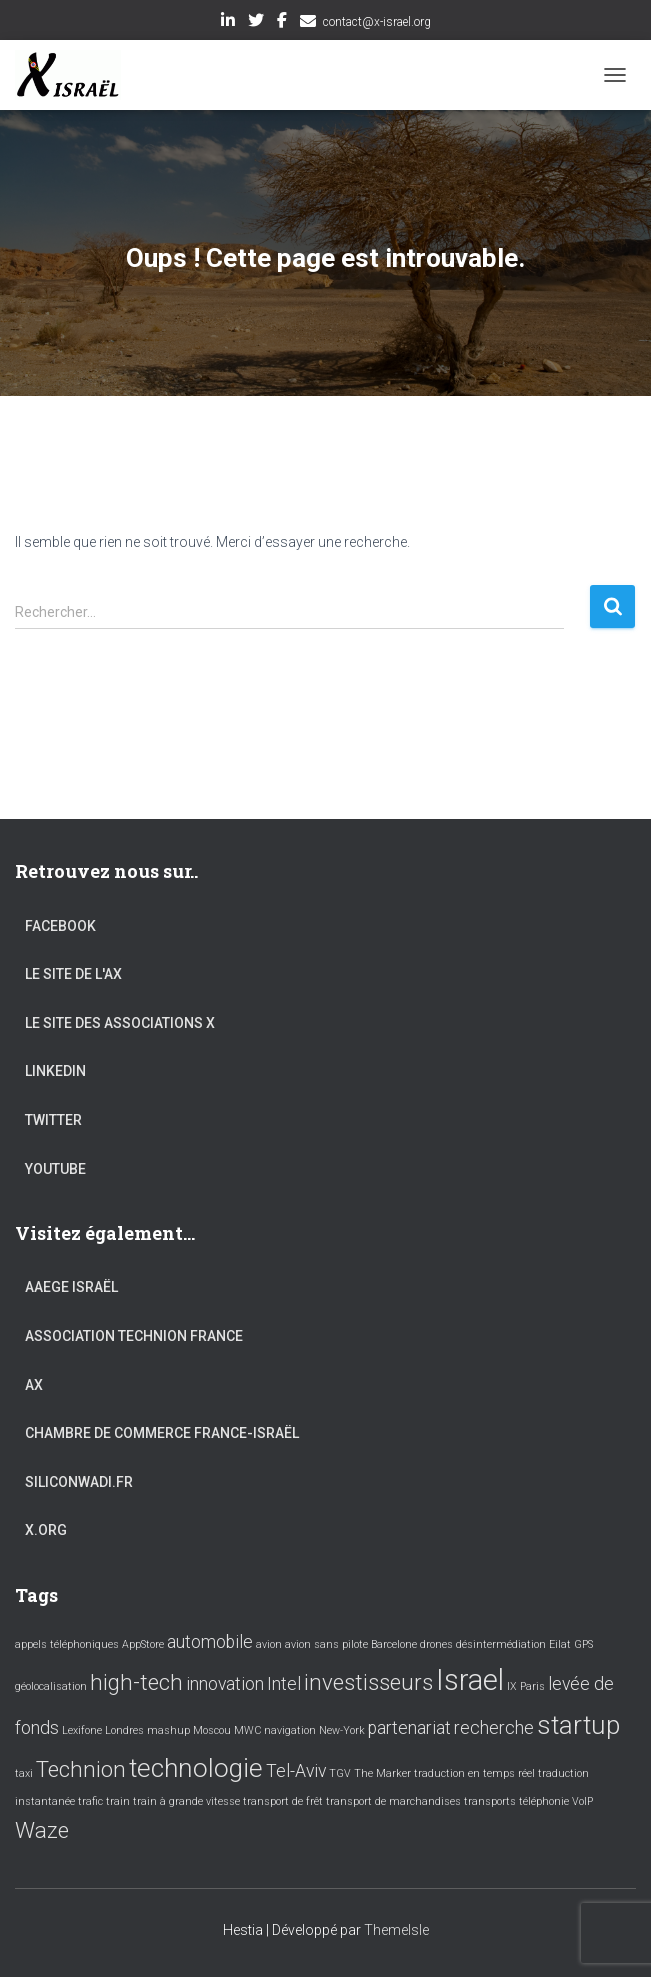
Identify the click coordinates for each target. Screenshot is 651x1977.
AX (34, 1385)
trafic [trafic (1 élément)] (90, 1801)
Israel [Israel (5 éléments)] (470, 1680)
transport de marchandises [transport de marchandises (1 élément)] (393, 1801)
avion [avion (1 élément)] (269, 1644)
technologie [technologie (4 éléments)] (196, 1768)
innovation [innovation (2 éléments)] (225, 1684)
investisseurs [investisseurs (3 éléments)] (368, 1682)
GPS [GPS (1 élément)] (583, 1644)
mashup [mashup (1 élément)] (168, 1730)
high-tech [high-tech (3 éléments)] (136, 1682)
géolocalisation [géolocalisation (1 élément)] (51, 1686)
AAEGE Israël (71, 1287)
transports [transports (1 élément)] (490, 1801)
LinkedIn (228, 23)
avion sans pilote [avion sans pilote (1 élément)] (326, 1644)
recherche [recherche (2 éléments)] (494, 1728)
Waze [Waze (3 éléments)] (42, 1830)
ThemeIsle (396, 1930)
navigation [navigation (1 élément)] (290, 1730)
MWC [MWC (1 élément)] (247, 1730)
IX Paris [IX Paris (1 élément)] (526, 1686)
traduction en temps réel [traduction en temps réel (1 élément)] (474, 1773)
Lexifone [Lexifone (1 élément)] (82, 1730)
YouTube (55, 1169)
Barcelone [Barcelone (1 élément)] (394, 1644)
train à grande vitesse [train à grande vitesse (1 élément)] (186, 1801)
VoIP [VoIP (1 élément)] (582, 1801)
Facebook (282, 23)
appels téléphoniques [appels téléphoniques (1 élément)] (67, 1644)
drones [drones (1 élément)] (436, 1644)
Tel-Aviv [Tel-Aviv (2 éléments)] (296, 1771)
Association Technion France (134, 1336)
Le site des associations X (120, 1023)
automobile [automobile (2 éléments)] (210, 1642)
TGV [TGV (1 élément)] (340, 1773)
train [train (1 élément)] (118, 1801)
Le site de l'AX (73, 974)
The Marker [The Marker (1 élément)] (382, 1773)
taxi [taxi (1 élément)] (24, 1773)
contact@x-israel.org (377, 22)
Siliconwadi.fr (79, 1482)
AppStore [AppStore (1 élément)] (143, 1644)
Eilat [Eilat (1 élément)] (560, 1644)
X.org (46, 1530)
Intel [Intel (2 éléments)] (284, 1684)
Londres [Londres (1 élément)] (124, 1730)
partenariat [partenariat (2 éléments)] (409, 1728)
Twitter (256, 23)
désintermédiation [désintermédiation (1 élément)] (501, 1644)
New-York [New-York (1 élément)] (342, 1730)
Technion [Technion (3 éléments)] (81, 1769)
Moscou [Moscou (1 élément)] (212, 1730)
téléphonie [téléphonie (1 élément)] (544, 1801)
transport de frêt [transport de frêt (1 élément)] (283, 1801)
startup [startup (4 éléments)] (578, 1725)
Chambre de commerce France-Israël (162, 1433)
